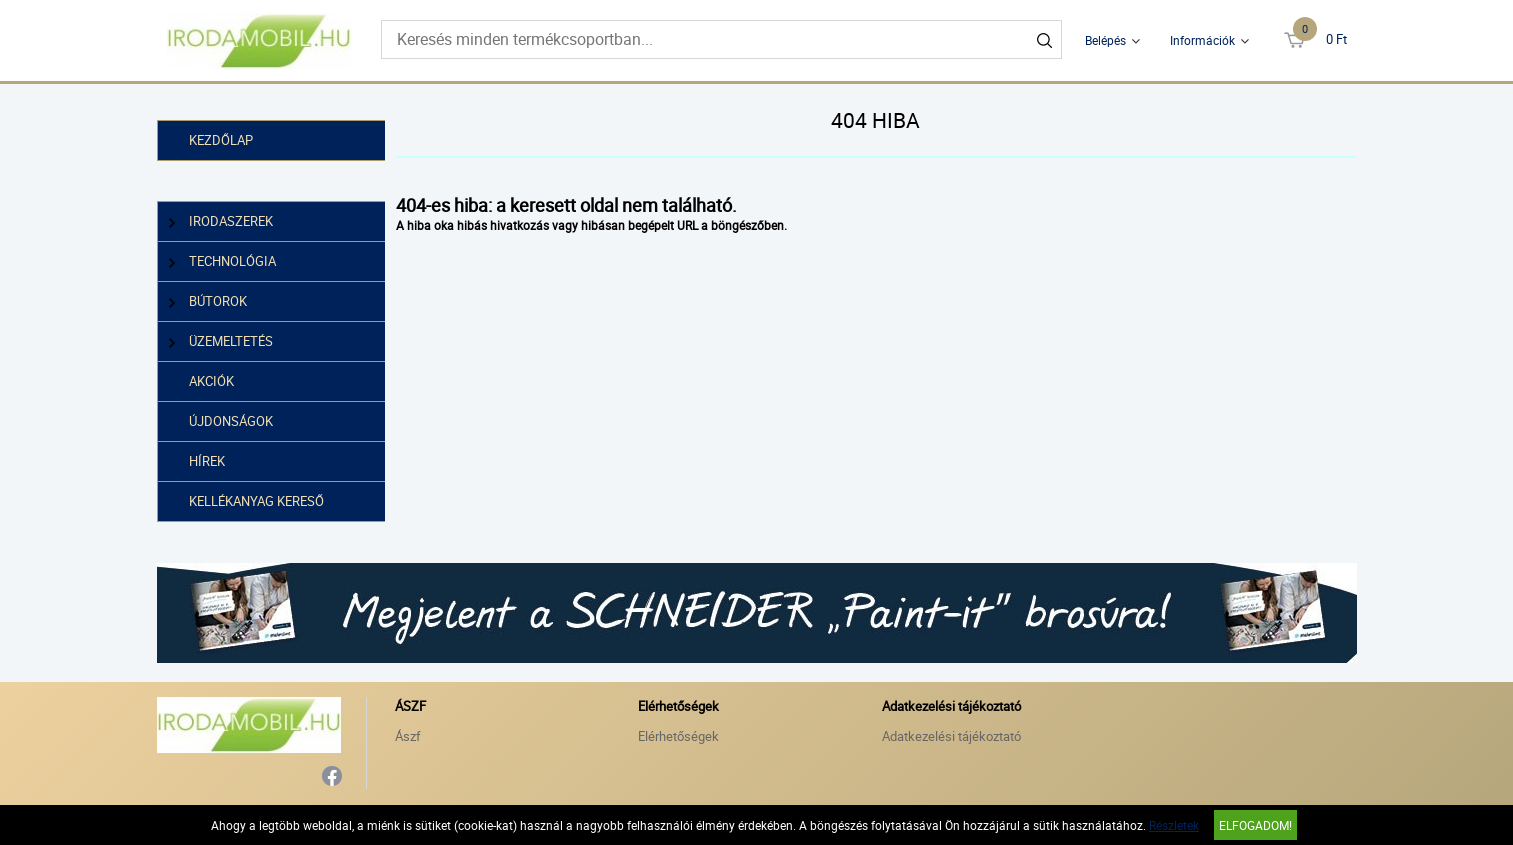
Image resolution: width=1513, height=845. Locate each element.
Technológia (223, 261)
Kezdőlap (221, 140)
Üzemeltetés (221, 341)
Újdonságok (231, 421)
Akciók (211, 381)
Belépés (1105, 40)
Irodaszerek (221, 221)
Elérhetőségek (678, 736)
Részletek (1174, 825)
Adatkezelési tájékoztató (951, 736)
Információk (1202, 40)
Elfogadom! (1255, 825)
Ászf (408, 736)
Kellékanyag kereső (256, 501)
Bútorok (208, 301)
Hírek (207, 461)
